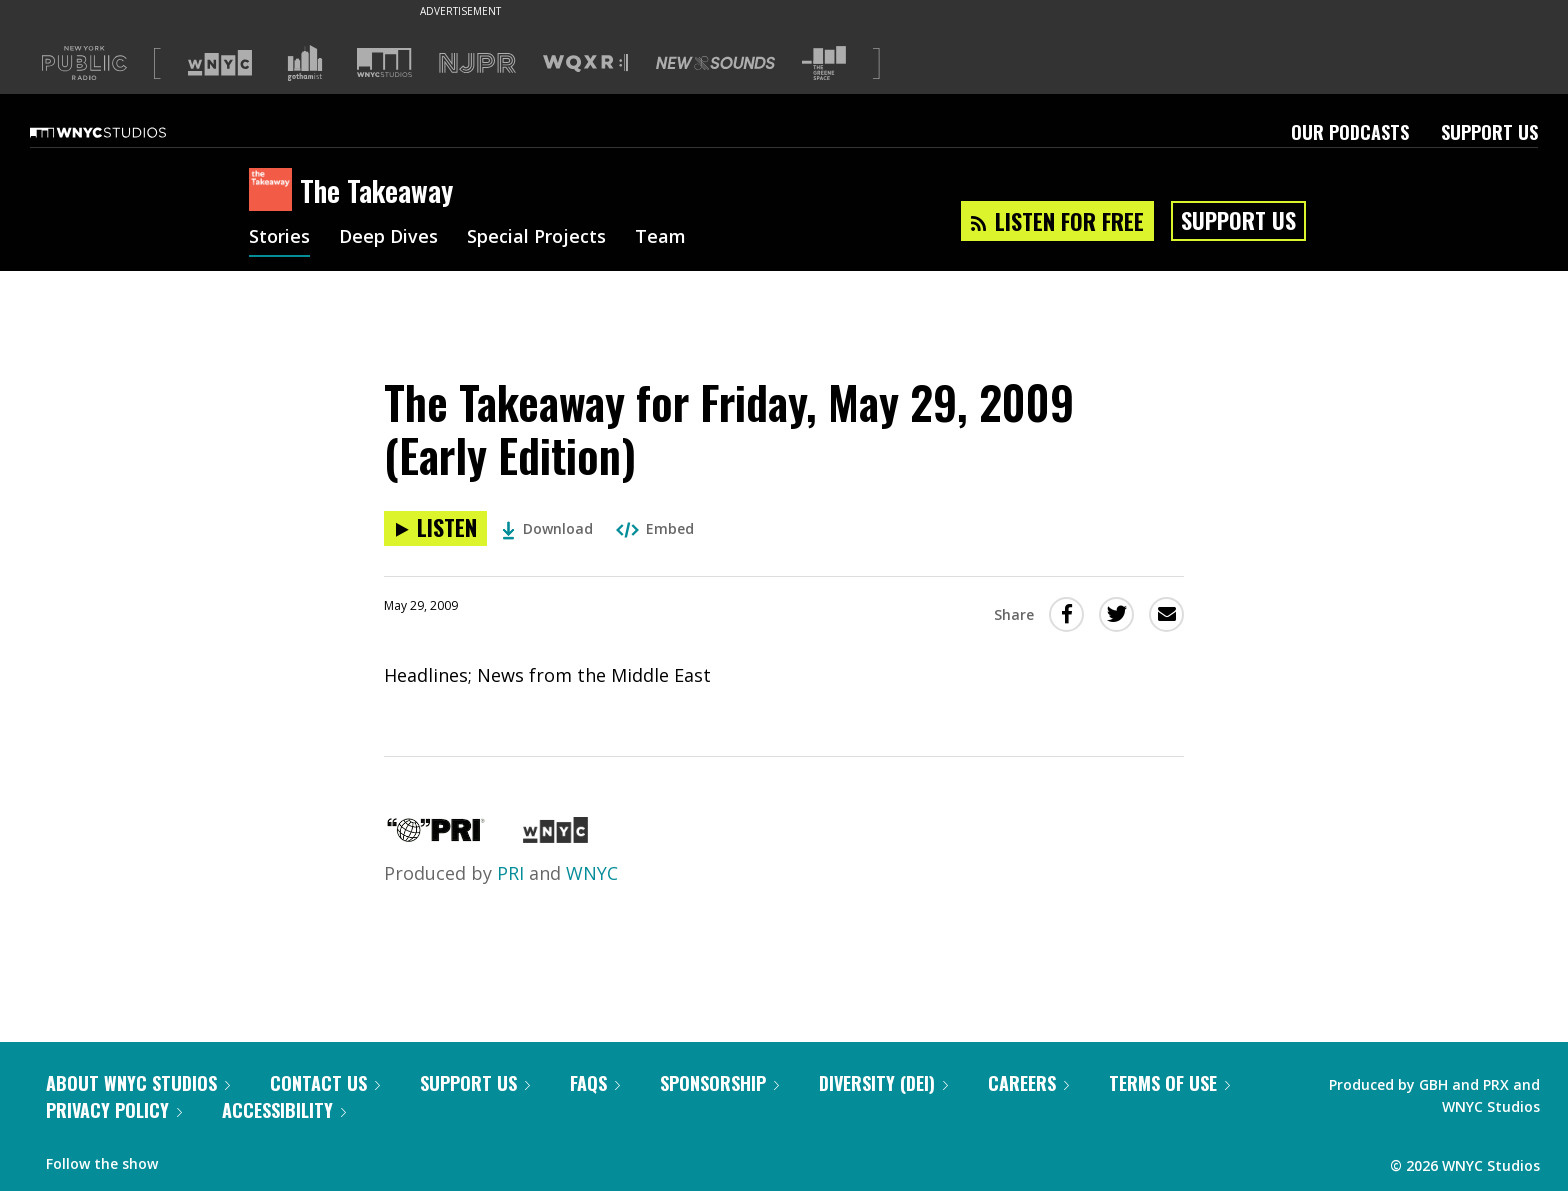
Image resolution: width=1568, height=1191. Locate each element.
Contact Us (325, 1083)
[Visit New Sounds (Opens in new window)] (715, 63)
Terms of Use (1169, 1083)
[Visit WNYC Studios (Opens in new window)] (384, 62)
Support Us (1489, 132)
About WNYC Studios (138, 1083)
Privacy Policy (114, 1110)
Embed (655, 528)
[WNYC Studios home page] (123, 132)
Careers (1028, 1083)
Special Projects (536, 238)
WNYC (592, 873)
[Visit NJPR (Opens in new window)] (477, 63)
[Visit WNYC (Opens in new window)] (220, 63)
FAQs (595, 1083)
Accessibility (284, 1110)
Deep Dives (388, 238)
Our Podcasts (1350, 132)
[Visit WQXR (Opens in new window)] (585, 63)
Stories (279, 238)
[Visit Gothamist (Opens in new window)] (305, 63)
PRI (510, 873)
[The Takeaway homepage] (274, 191)
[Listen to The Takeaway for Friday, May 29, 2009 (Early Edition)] (435, 528)
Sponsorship (719, 1083)
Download (547, 528)
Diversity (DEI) (883, 1083)
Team (660, 238)
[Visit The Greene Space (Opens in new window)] (824, 63)
